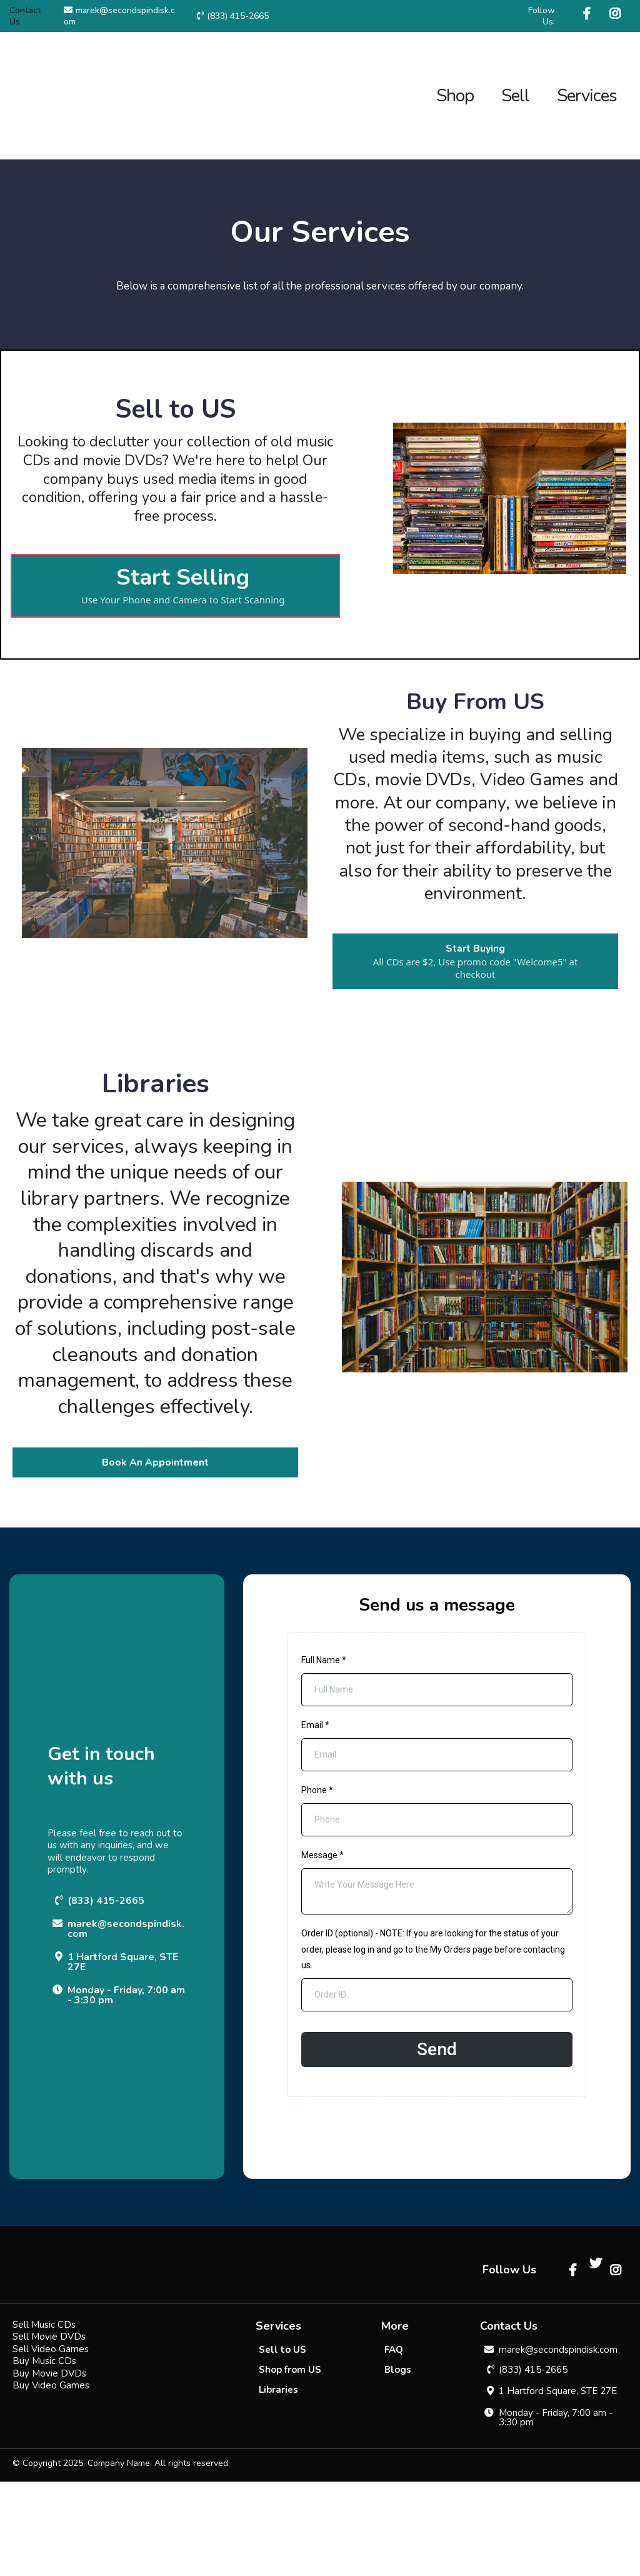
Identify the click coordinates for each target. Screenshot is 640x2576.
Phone (317, 1790)
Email (315, 1725)
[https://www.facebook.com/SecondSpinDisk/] (588, 14)
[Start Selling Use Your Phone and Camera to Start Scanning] (175, 586)
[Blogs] (397, 2464)
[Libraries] (278, 2484)
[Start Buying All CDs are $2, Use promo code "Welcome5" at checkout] (475, 961)
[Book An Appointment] (155, 1462)
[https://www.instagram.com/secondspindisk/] (616, 14)
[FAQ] (393, 2444)
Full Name (323, 1660)
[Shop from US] (290, 2464)
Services (587, 96)
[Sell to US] (282, 2444)
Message (322, 1855)
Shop (455, 96)
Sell (515, 96)
